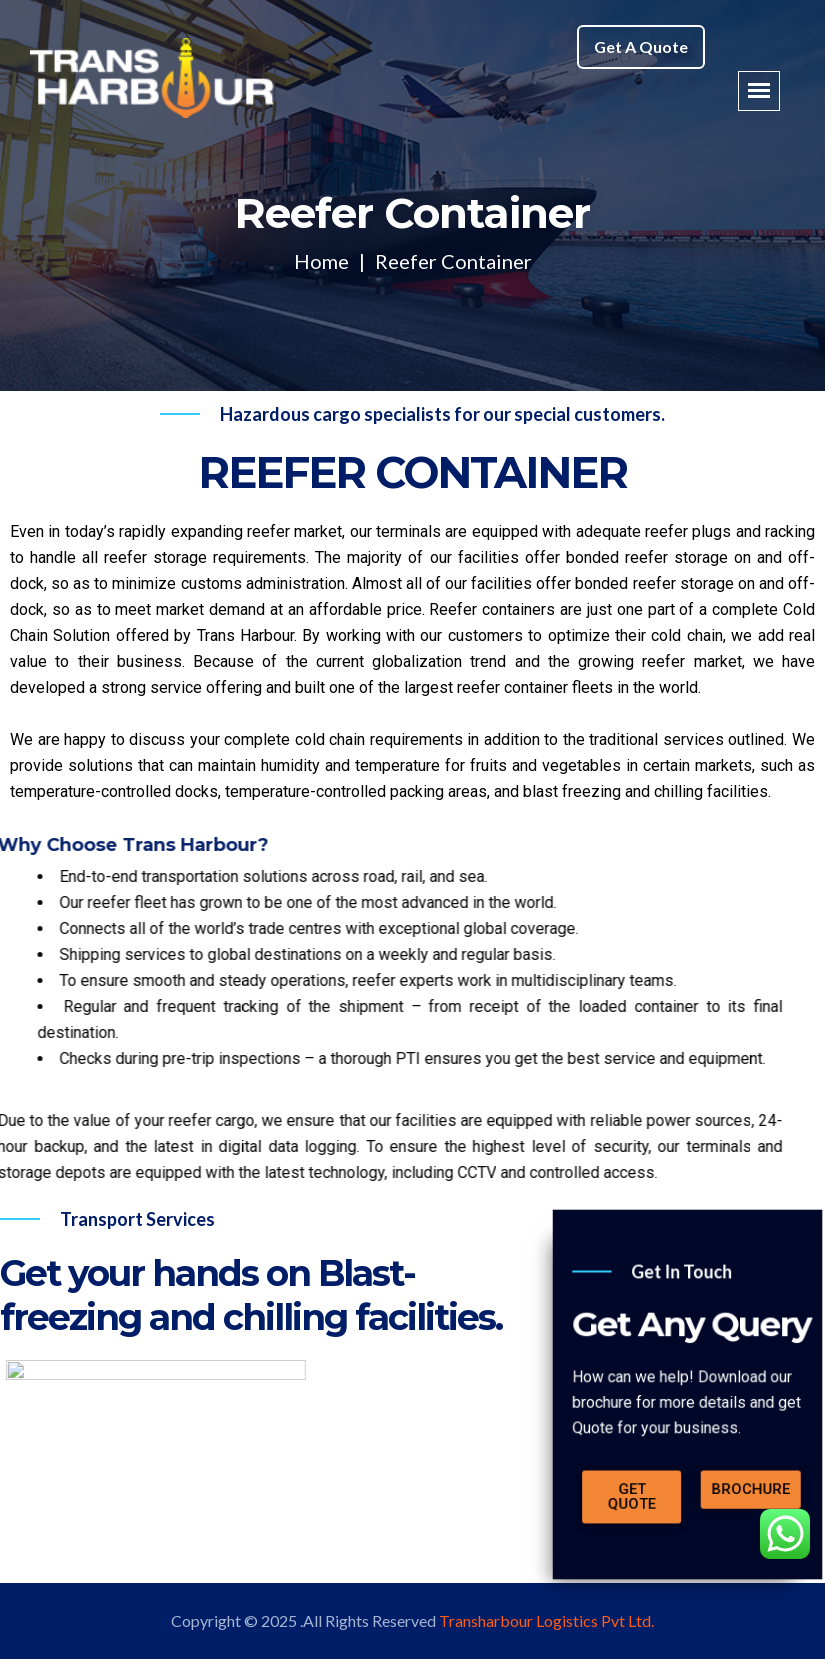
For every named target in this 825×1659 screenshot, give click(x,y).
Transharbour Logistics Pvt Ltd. (546, 1620)
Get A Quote (641, 46)
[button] (664, 1437)
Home (321, 261)
